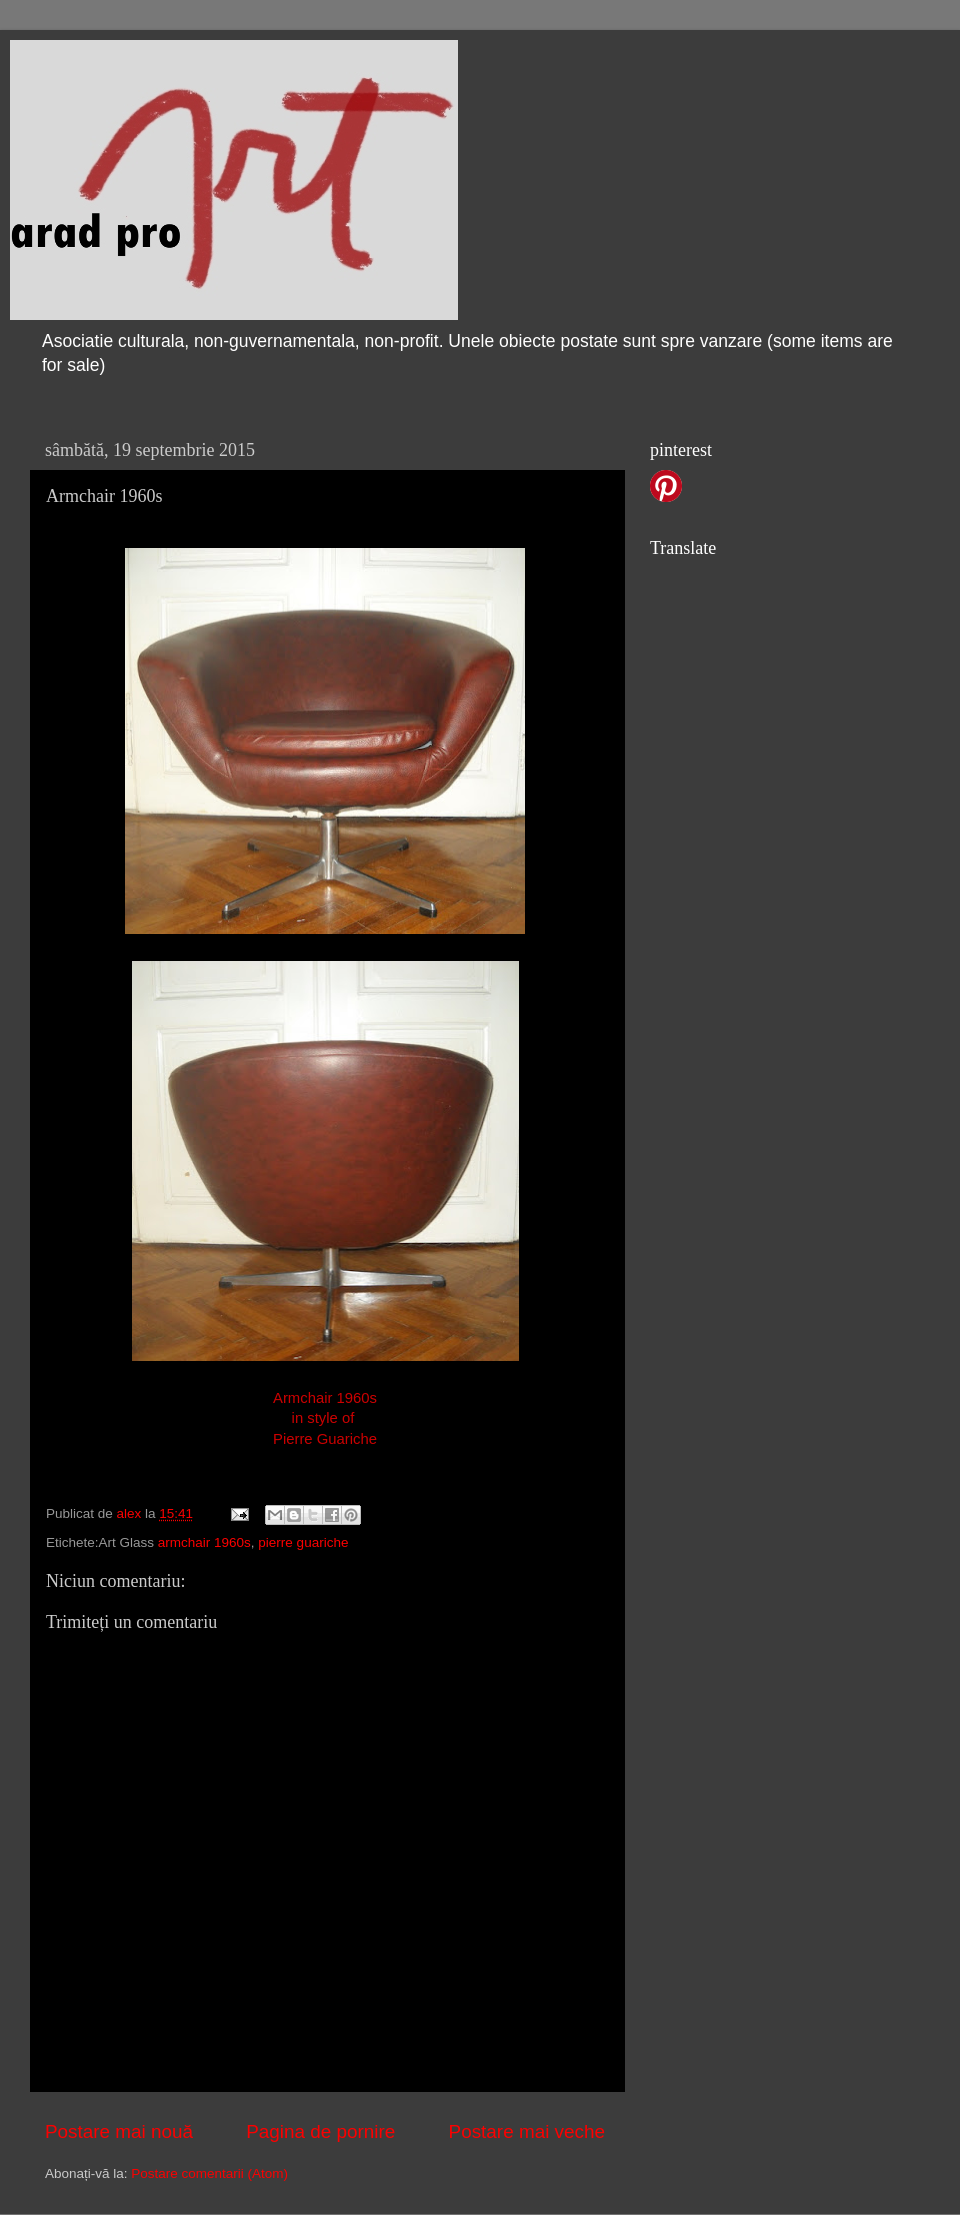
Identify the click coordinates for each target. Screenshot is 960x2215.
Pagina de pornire (320, 2131)
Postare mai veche (527, 2131)
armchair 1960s (204, 1542)
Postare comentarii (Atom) (209, 2173)
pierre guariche (303, 1542)
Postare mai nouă (119, 2131)
